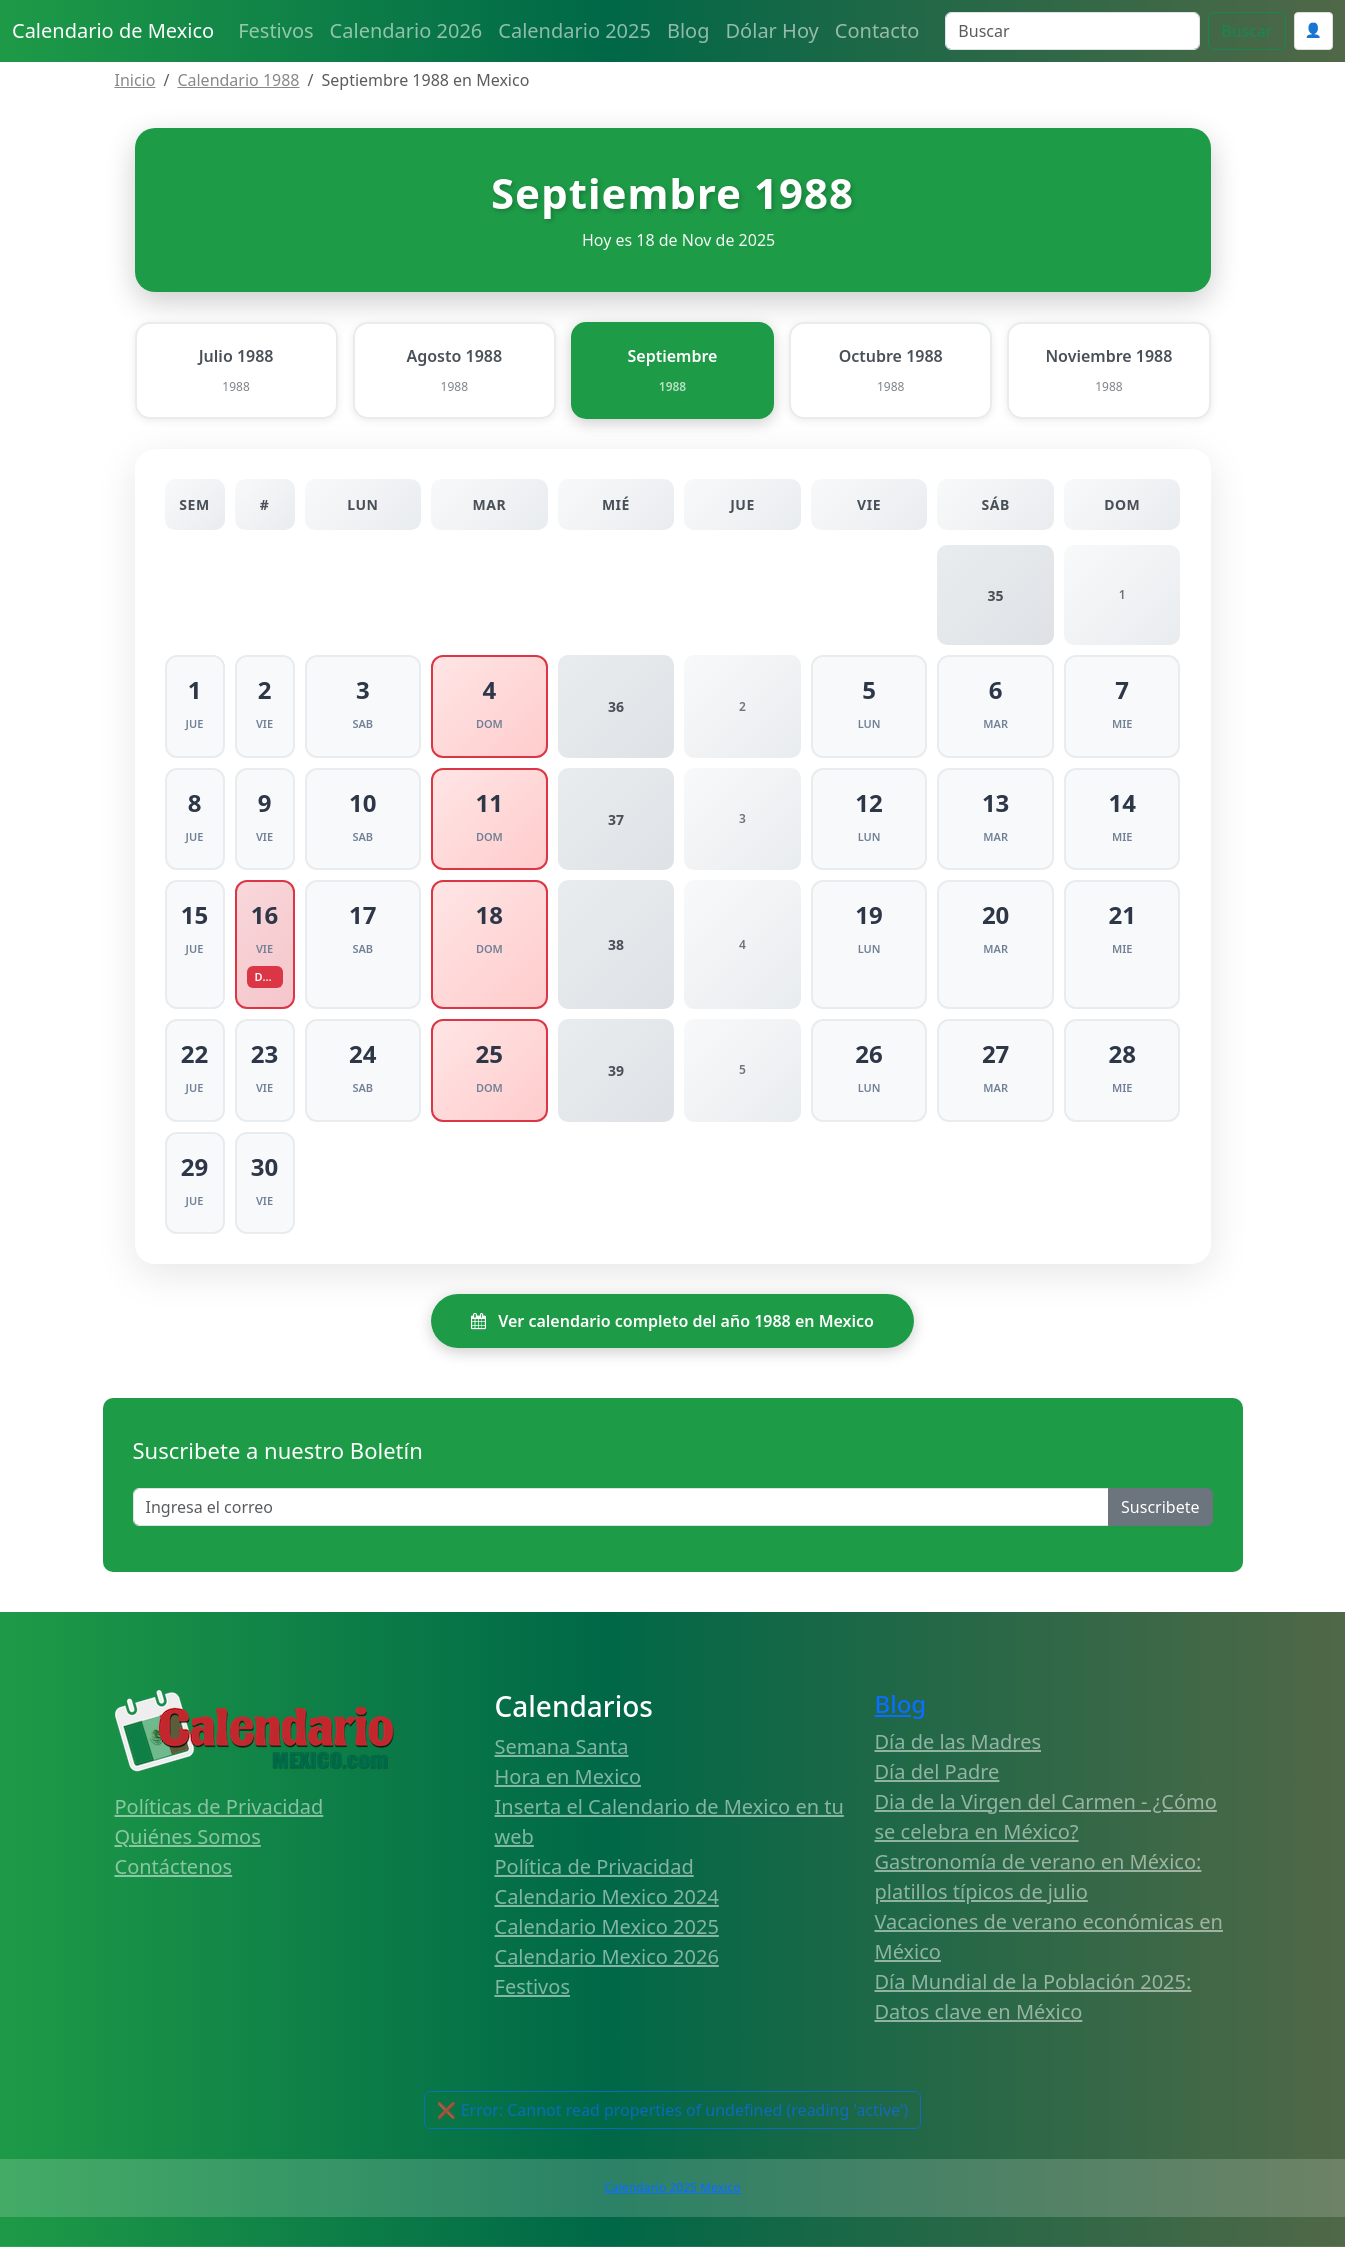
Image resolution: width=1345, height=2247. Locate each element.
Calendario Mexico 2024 (607, 1896)
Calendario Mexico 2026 (607, 1956)
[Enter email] (621, 1507)
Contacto (877, 30)
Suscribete (1160, 1507)
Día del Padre (937, 1771)
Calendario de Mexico (113, 30)
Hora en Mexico (568, 1776)
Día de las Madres (958, 1741)
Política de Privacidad (594, 1866)
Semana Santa (562, 1746)
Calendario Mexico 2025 (607, 1926)
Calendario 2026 (406, 30)
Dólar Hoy (772, 30)
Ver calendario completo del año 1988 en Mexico (672, 1321)
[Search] (1072, 31)
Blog (688, 30)
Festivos (275, 30)
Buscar (1246, 31)
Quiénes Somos (188, 1836)
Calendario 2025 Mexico (672, 2187)
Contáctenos (174, 1866)
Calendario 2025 (574, 30)
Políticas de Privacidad (219, 1806)
